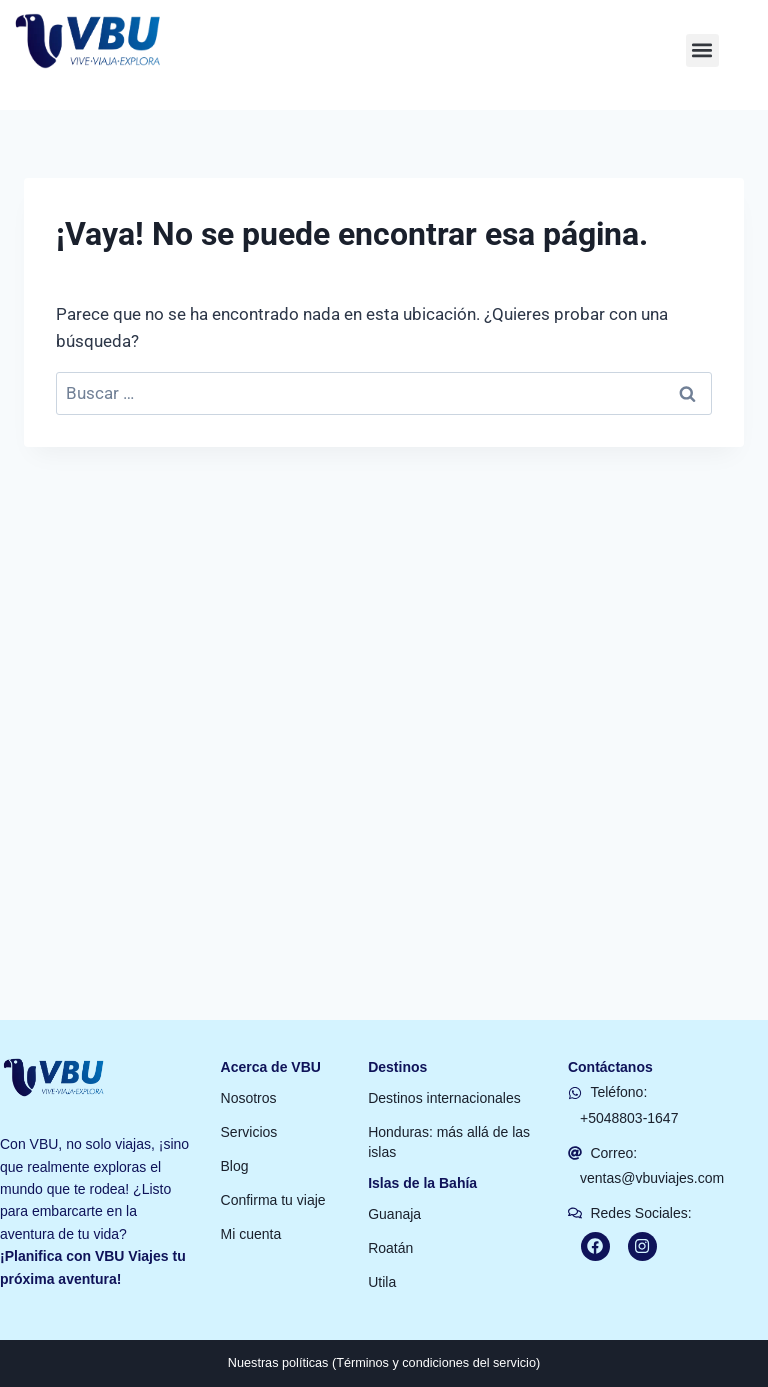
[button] (702, 24)
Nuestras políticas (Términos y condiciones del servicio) (384, 1336)
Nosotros (249, 1072)
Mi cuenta (251, 1208)
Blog (235, 1140)
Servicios (249, 1106)
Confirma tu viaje (273, 1174)
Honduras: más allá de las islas (449, 1116)
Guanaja (394, 1188)
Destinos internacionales (444, 1072)
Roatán (390, 1222)
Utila (382, 1256)
